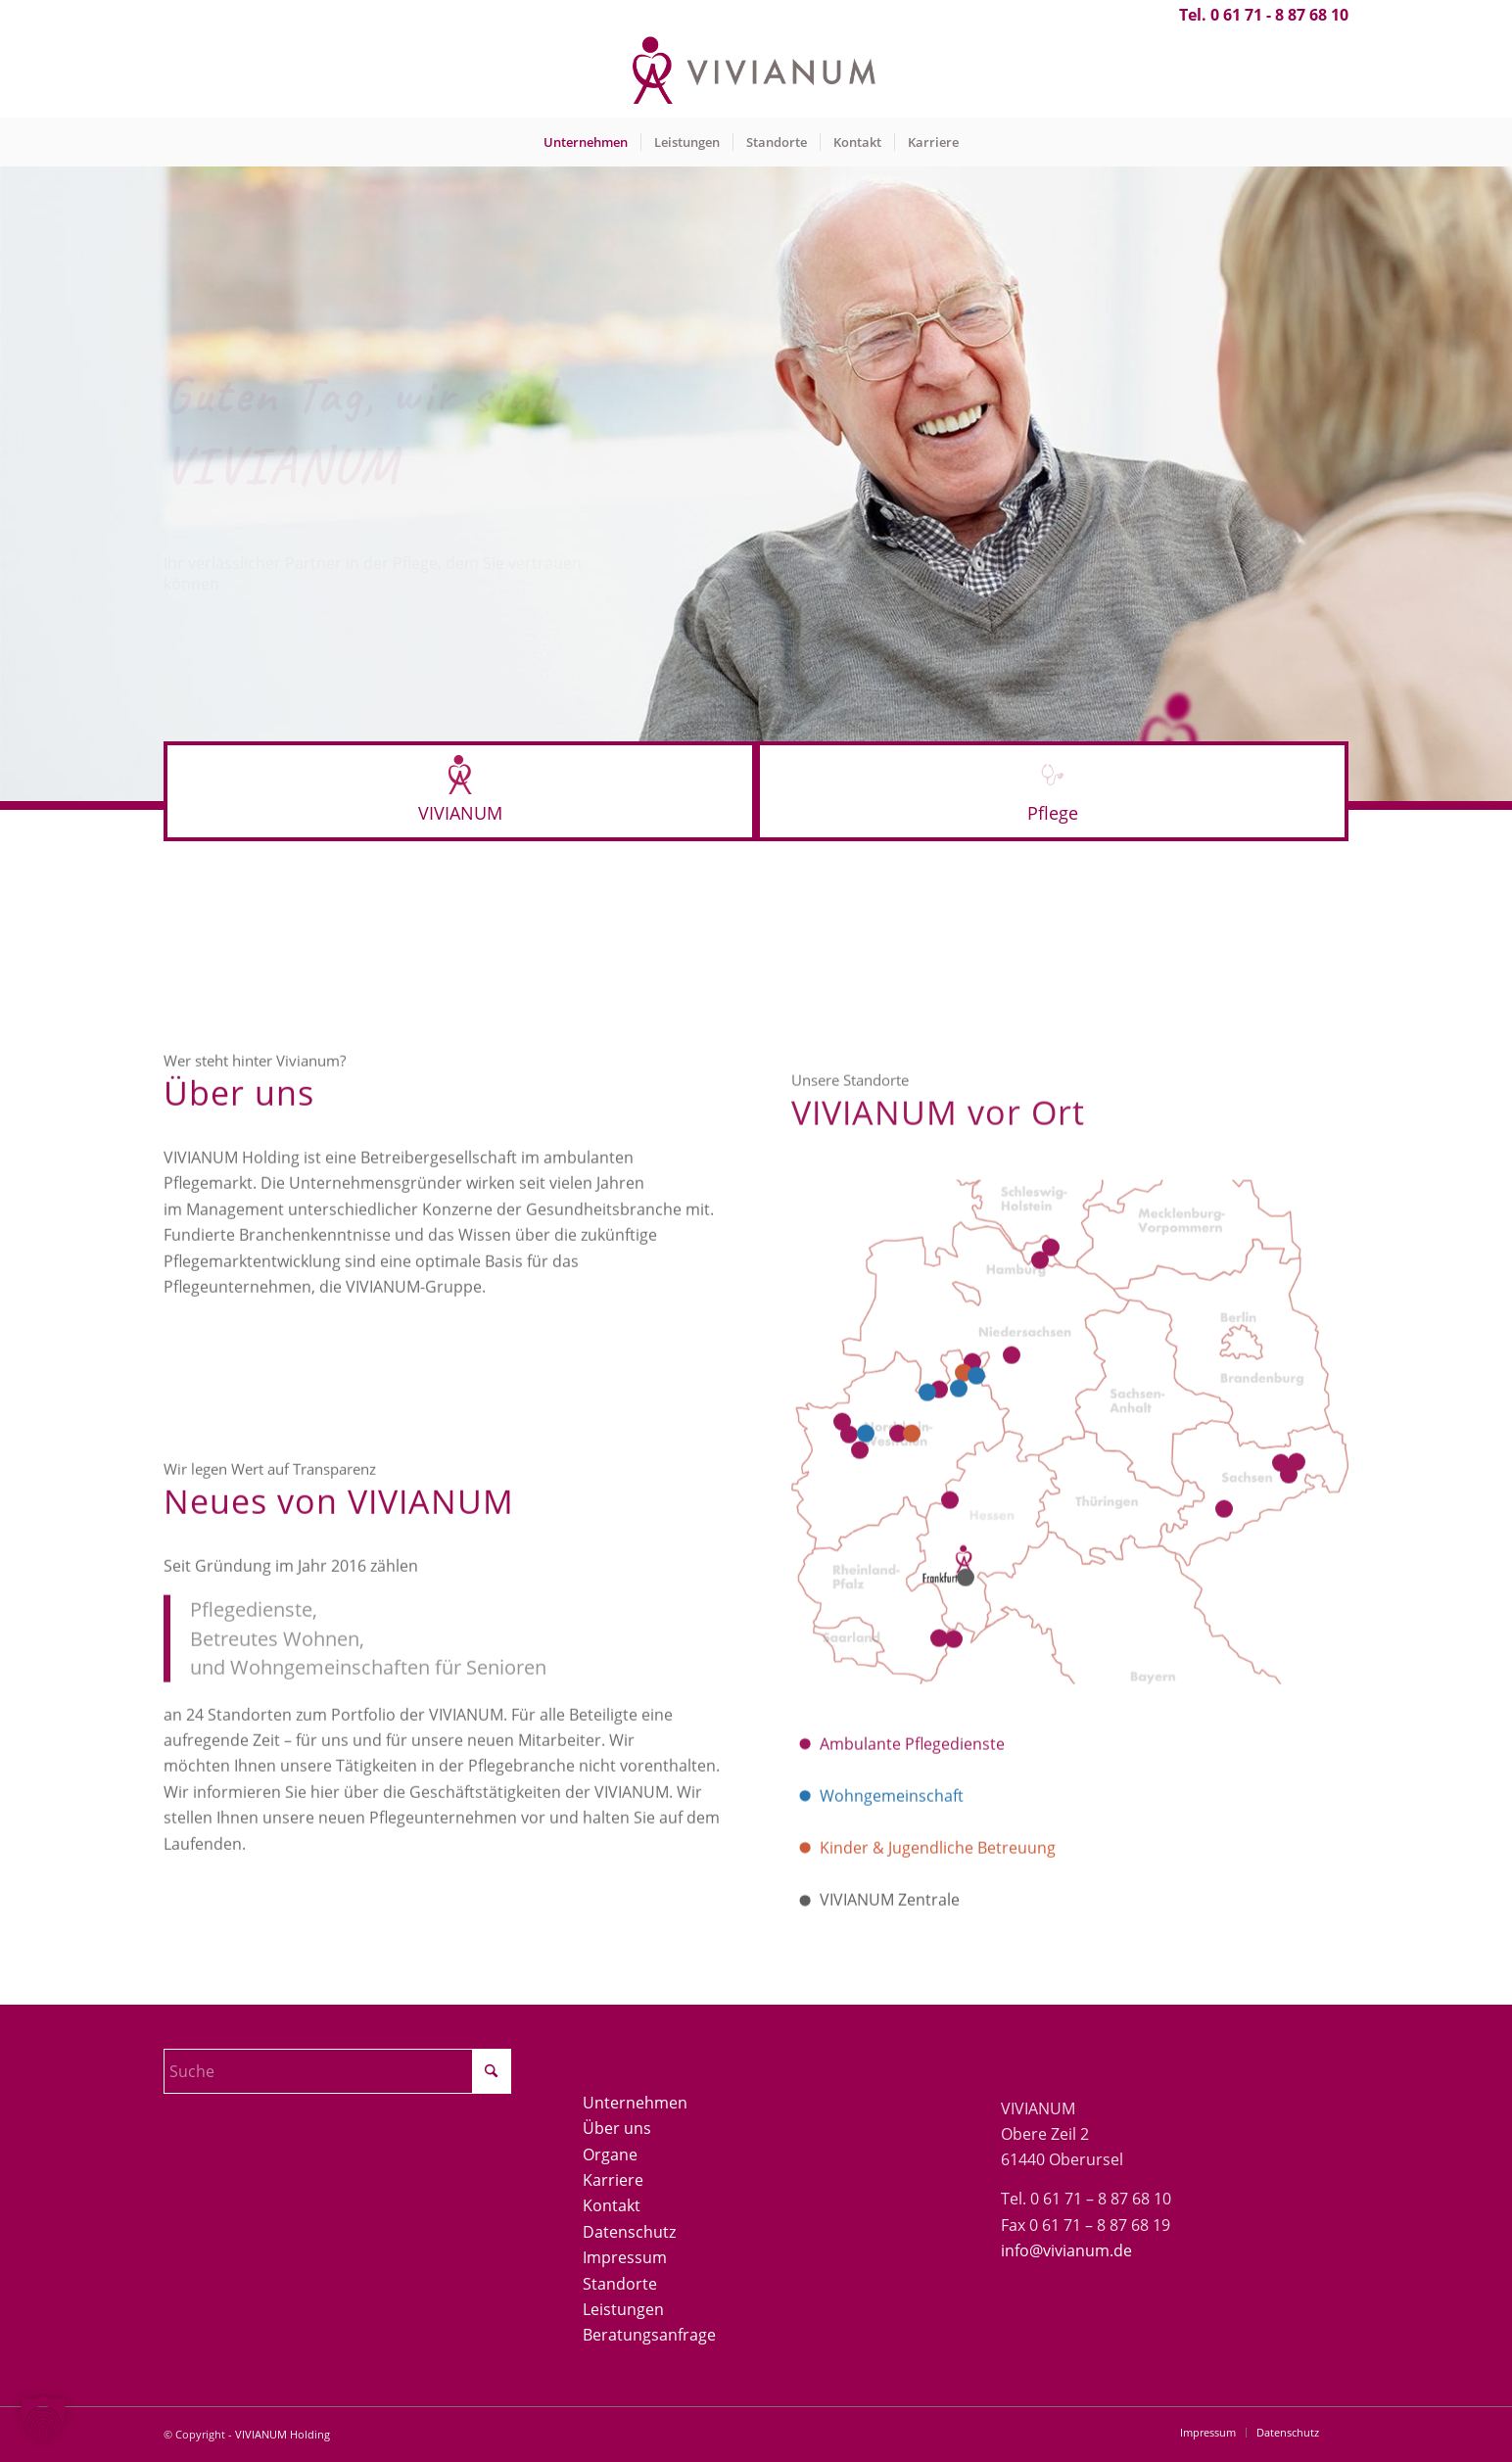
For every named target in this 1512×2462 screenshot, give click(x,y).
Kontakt (611, 2205)
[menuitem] (585, 142)
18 (1296, 1655)
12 (927, 1584)
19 (1289, 1667)
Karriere (613, 2180)
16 (849, 1626)
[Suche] (337, 2071)
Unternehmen (635, 2102)
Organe (610, 2154)
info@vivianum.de (1066, 2250)
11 (939, 1582)
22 (959, 1580)
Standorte (620, 2284)
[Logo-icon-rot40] (460, 774)
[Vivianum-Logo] (756, 73)
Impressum (625, 2257)
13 (1051, 1439)
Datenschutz (629, 2232)
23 (865, 1625)
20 (912, 1625)
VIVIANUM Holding (282, 2434)
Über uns (617, 2128)
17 (1281, 1655)
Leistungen (623, 2309)
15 (842, 1614)
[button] (43, 2419)
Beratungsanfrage (649, 2334)
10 (976, 1568)
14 (1040, 1452)
